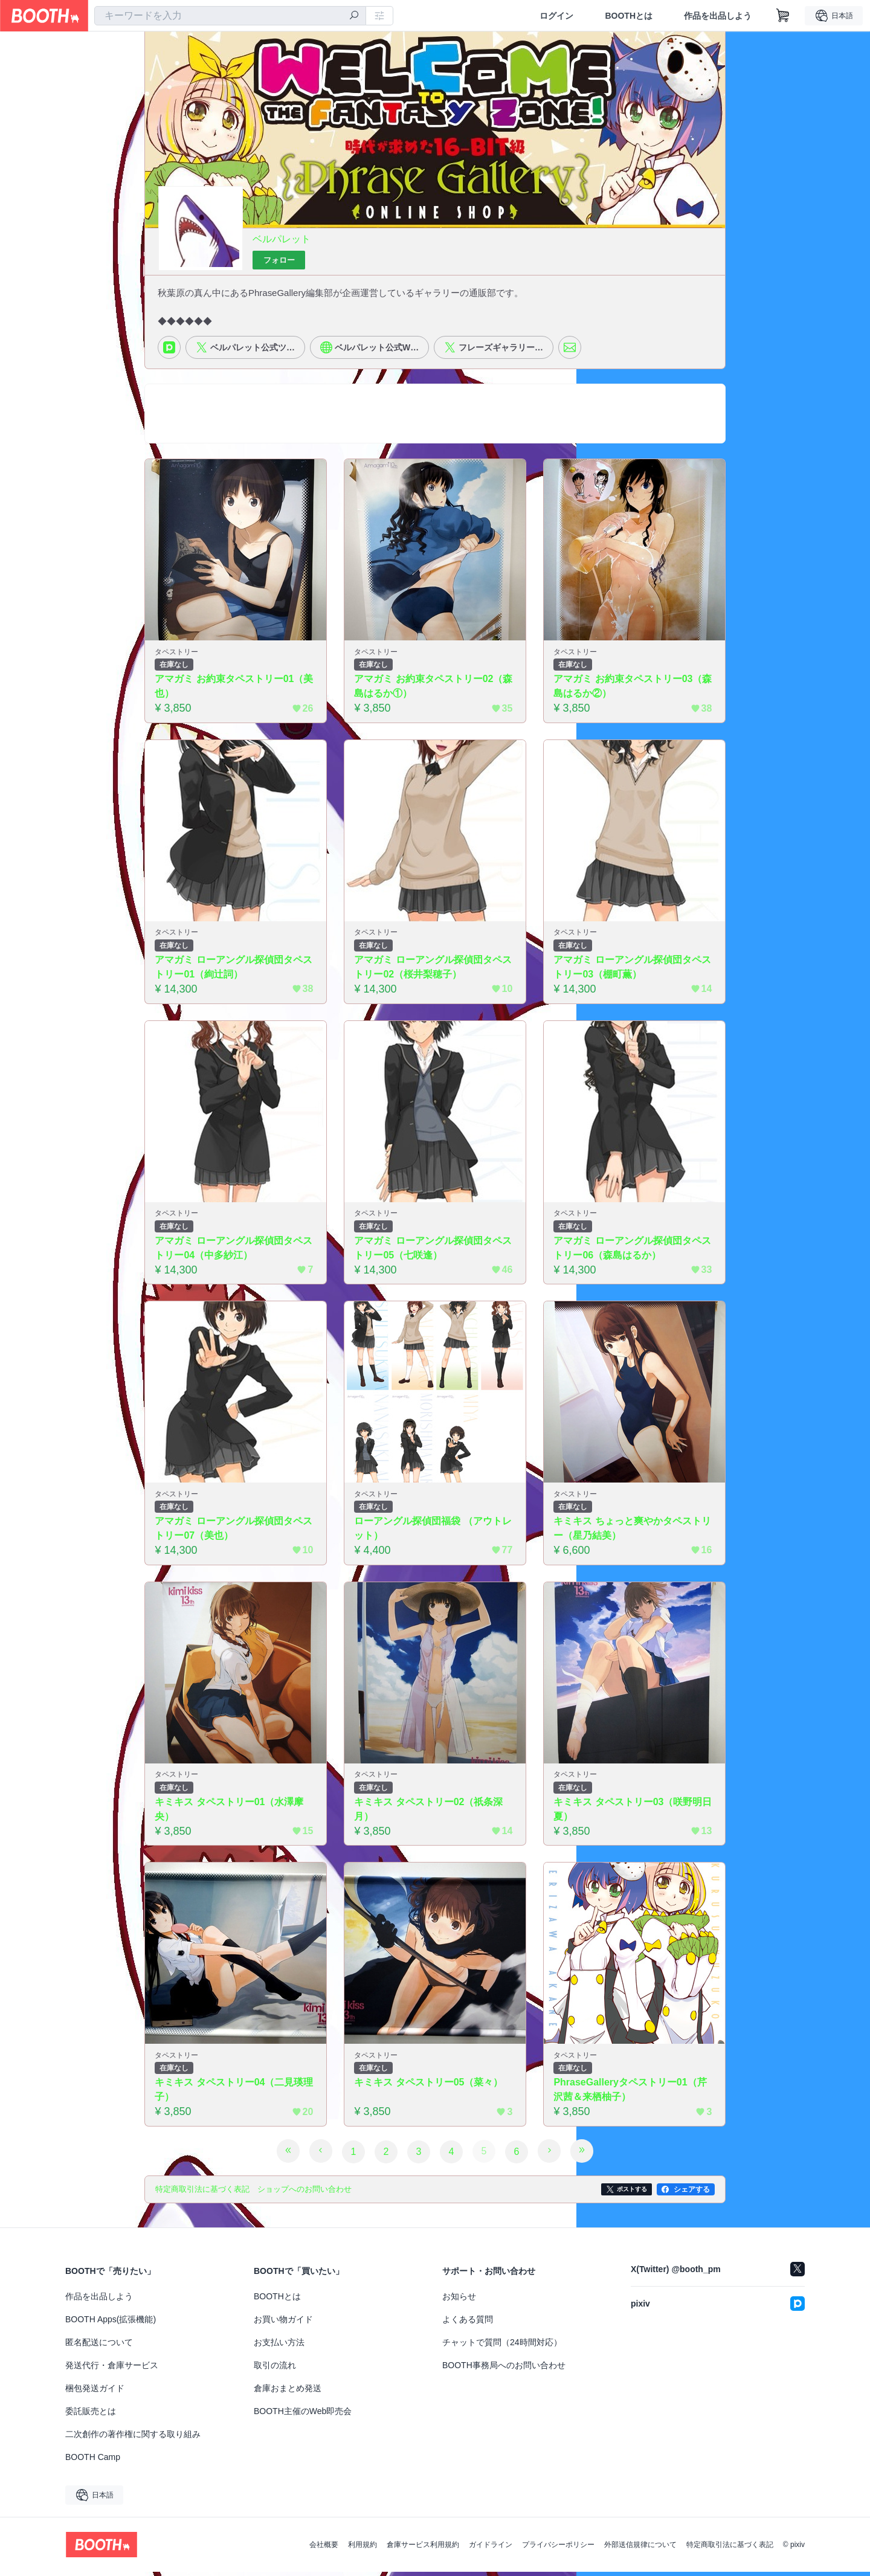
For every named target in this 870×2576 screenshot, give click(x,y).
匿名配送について (99, 2346)
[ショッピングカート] (783, 15)
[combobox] (230, 15)
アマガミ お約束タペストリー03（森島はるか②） (633, 689)
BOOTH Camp (92, 2461)
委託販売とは (90, 2415)
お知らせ (459, 2300)
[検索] (354, 16)
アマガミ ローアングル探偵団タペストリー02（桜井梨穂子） (433, 970)
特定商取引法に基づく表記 (729, 2548)
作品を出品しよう (718, 15)
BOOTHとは (628, 15)
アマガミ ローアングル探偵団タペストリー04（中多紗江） (233, 1250)
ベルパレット (282, 239)
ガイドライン (490, 2548)
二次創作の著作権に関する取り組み (133, 2438)
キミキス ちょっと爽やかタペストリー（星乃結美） (632, 1532)
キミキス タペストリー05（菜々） (429, 2087)
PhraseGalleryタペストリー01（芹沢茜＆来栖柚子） (630, 2094)
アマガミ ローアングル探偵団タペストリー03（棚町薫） (632, 970)
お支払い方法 (279, 2346)
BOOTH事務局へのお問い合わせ (504, 2369)
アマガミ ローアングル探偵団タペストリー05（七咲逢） (433, 1250)
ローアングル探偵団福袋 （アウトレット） (433, 1532)
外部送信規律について (640, 2548)
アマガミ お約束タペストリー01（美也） (234, 689)
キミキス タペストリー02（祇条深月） (429, 1813)
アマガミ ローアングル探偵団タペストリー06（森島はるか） (632, 1250)
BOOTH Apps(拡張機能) (110, 2323)
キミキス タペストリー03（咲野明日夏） (633, 1813)
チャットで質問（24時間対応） (502, 2346)
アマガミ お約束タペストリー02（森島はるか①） (434, 689)
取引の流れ (275, 2369)
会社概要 (323, 2548)
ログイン (556, 15)
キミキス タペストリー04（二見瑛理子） (234, 2094)
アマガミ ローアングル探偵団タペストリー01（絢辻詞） (233, 970)
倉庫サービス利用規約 (423, 2548)
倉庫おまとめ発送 (287, 2392)
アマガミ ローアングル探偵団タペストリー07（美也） (233, 1532)
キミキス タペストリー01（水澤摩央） (229, 1813)
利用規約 (362, 2548)
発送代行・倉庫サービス (111, 2369)
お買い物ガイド (283, 2323)
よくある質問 (467, 2323)
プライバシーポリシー (558, 2548)
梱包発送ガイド (94, 2392)
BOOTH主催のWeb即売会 (303, 2415)
